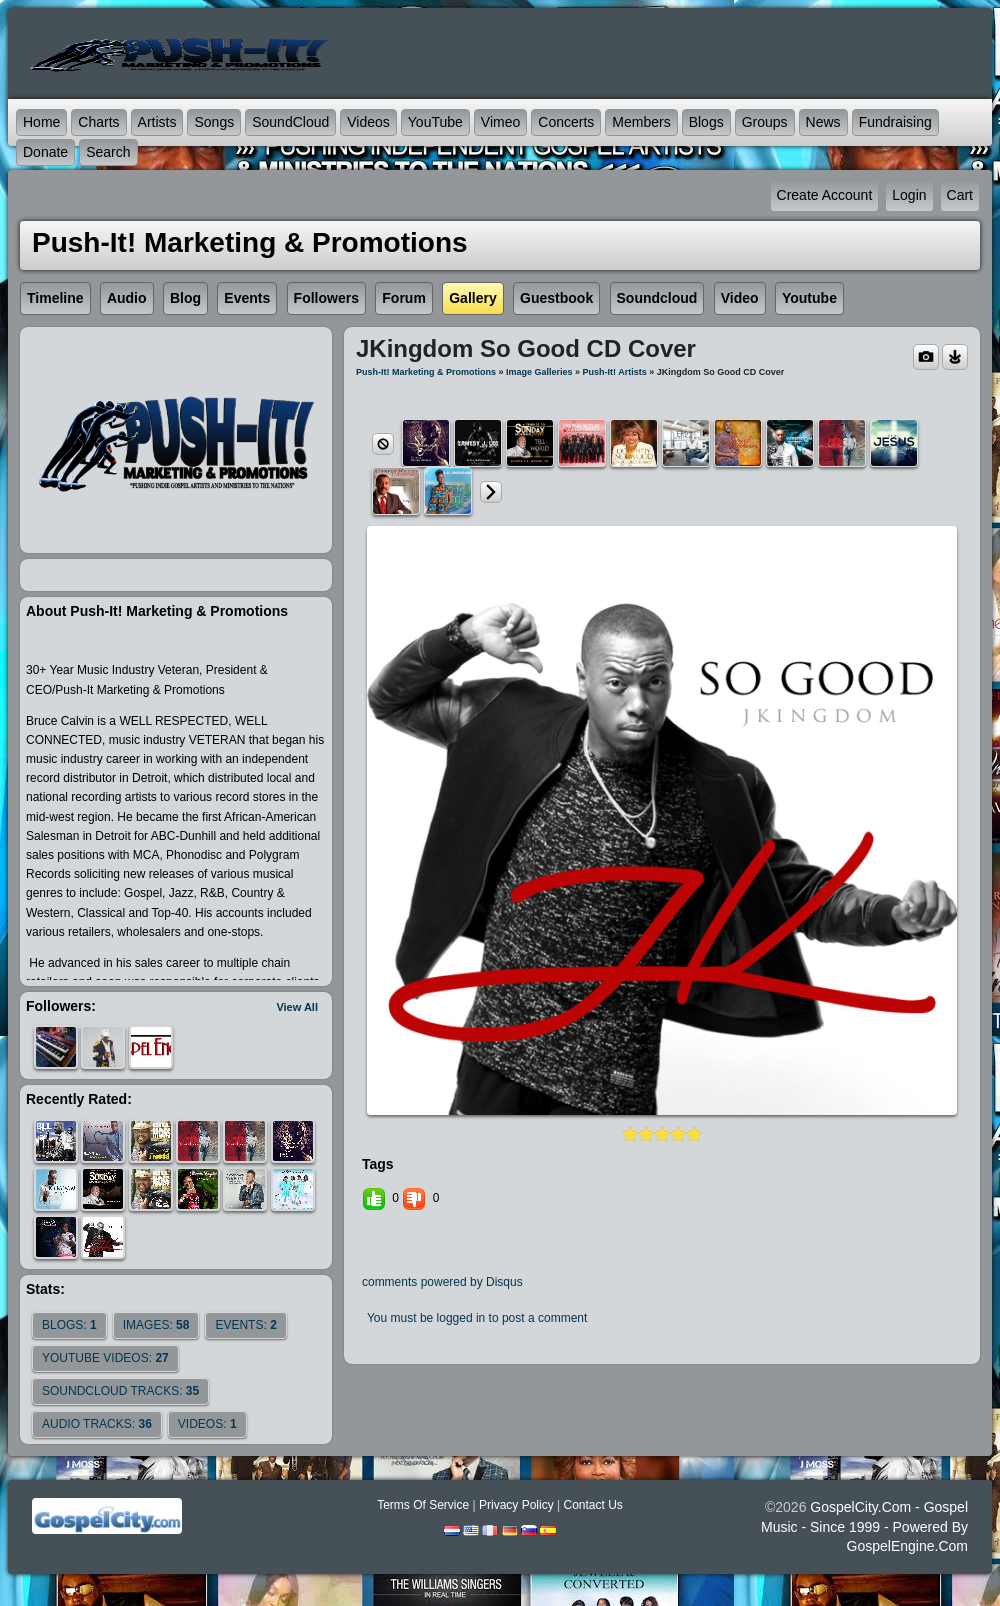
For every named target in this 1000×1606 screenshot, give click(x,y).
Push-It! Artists (615, 372)
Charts (98, 122)
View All (297, 1007)
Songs (214, 122)
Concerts (566, 122)
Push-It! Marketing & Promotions (426, 372)
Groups (765, 122)
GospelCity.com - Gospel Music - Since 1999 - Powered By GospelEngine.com (864, 1526)
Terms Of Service (423, 1505)
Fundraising (895, 122)
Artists (157, 122)
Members (641, 122)
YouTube (435, 122)
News (823, 122)
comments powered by (442, 1282)
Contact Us (592, 1505)
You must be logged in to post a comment (477, 1318)
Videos (368, 122)
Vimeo (500, 122)
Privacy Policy (516, 1505)
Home (41, 122)
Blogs (706, 122)
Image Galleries (539, 372)
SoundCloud (290, 122)
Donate (45, 152)
